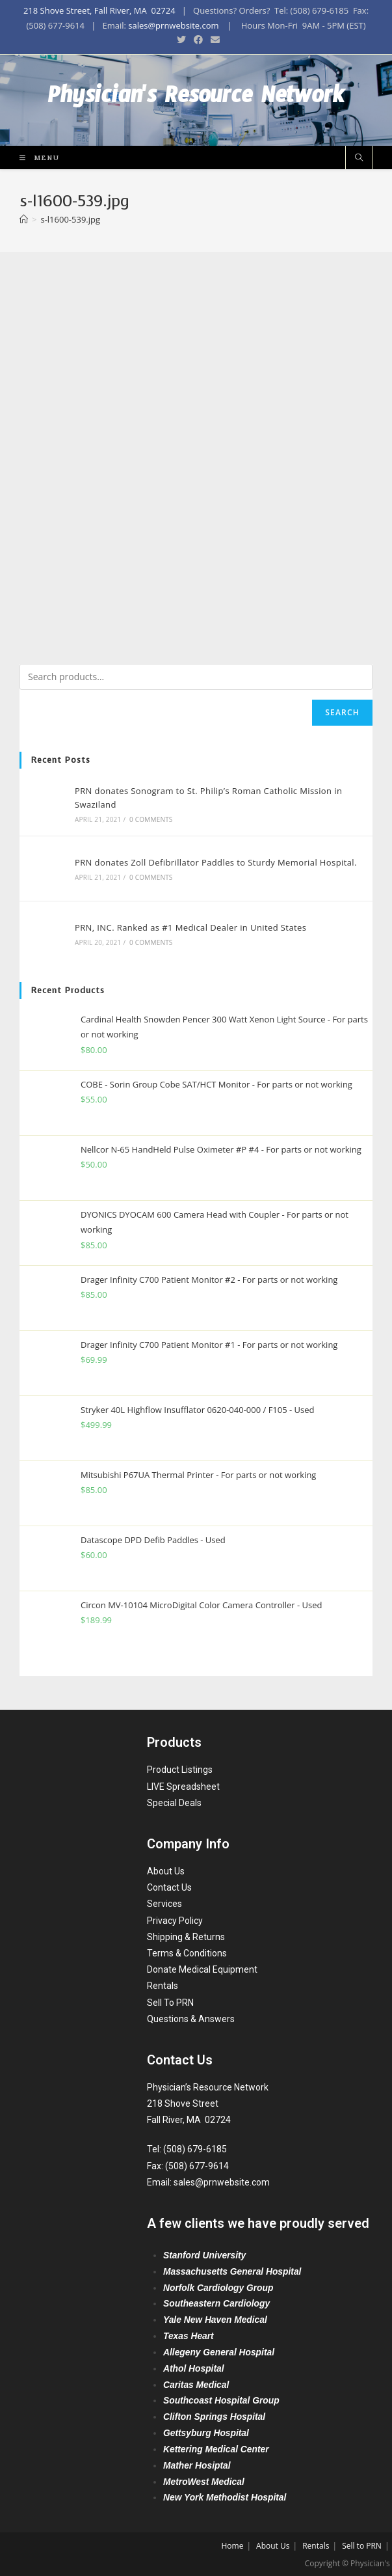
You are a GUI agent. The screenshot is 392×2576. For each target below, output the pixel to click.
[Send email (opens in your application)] (213, 40)
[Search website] (359, 158)
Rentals (162, 1984)
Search (342, 712)
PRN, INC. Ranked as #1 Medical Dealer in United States (190, 927)
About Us (166, 1870)
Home (232, 2544)
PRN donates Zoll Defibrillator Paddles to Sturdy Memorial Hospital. (216, 862)
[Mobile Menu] (35, 157)
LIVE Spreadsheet (183, 1784)
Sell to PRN (362, 2544)
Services (164, 1902)
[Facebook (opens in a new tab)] (198, 40)
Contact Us (169, 1886)
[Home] (24, 219)
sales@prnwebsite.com (173, 25)
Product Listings (180, 1768)
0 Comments (150, 819)
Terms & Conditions (187, 1952)
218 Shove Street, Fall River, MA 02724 (99, 10)
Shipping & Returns (186, 1935)
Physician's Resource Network (196, 100)
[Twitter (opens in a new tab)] (181, 40)
